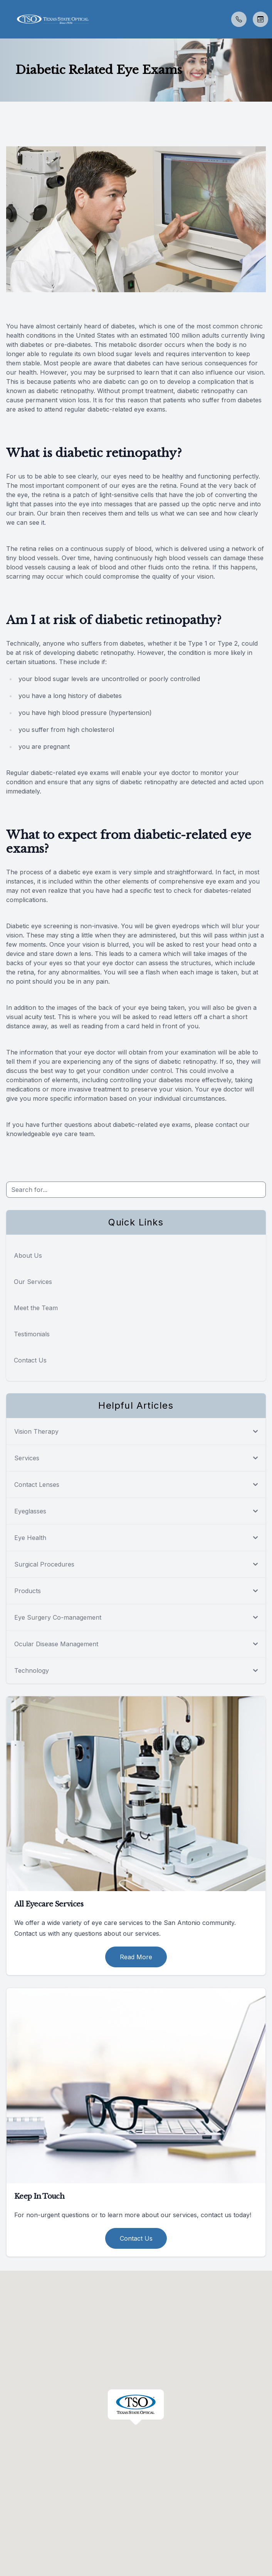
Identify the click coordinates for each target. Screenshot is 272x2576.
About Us (28, 1255)
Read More (136, 1957)
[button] (6, 19)
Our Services (33, 1281)
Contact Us (30, 1360)
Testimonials (32, 1334)
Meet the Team (36, 1308)
